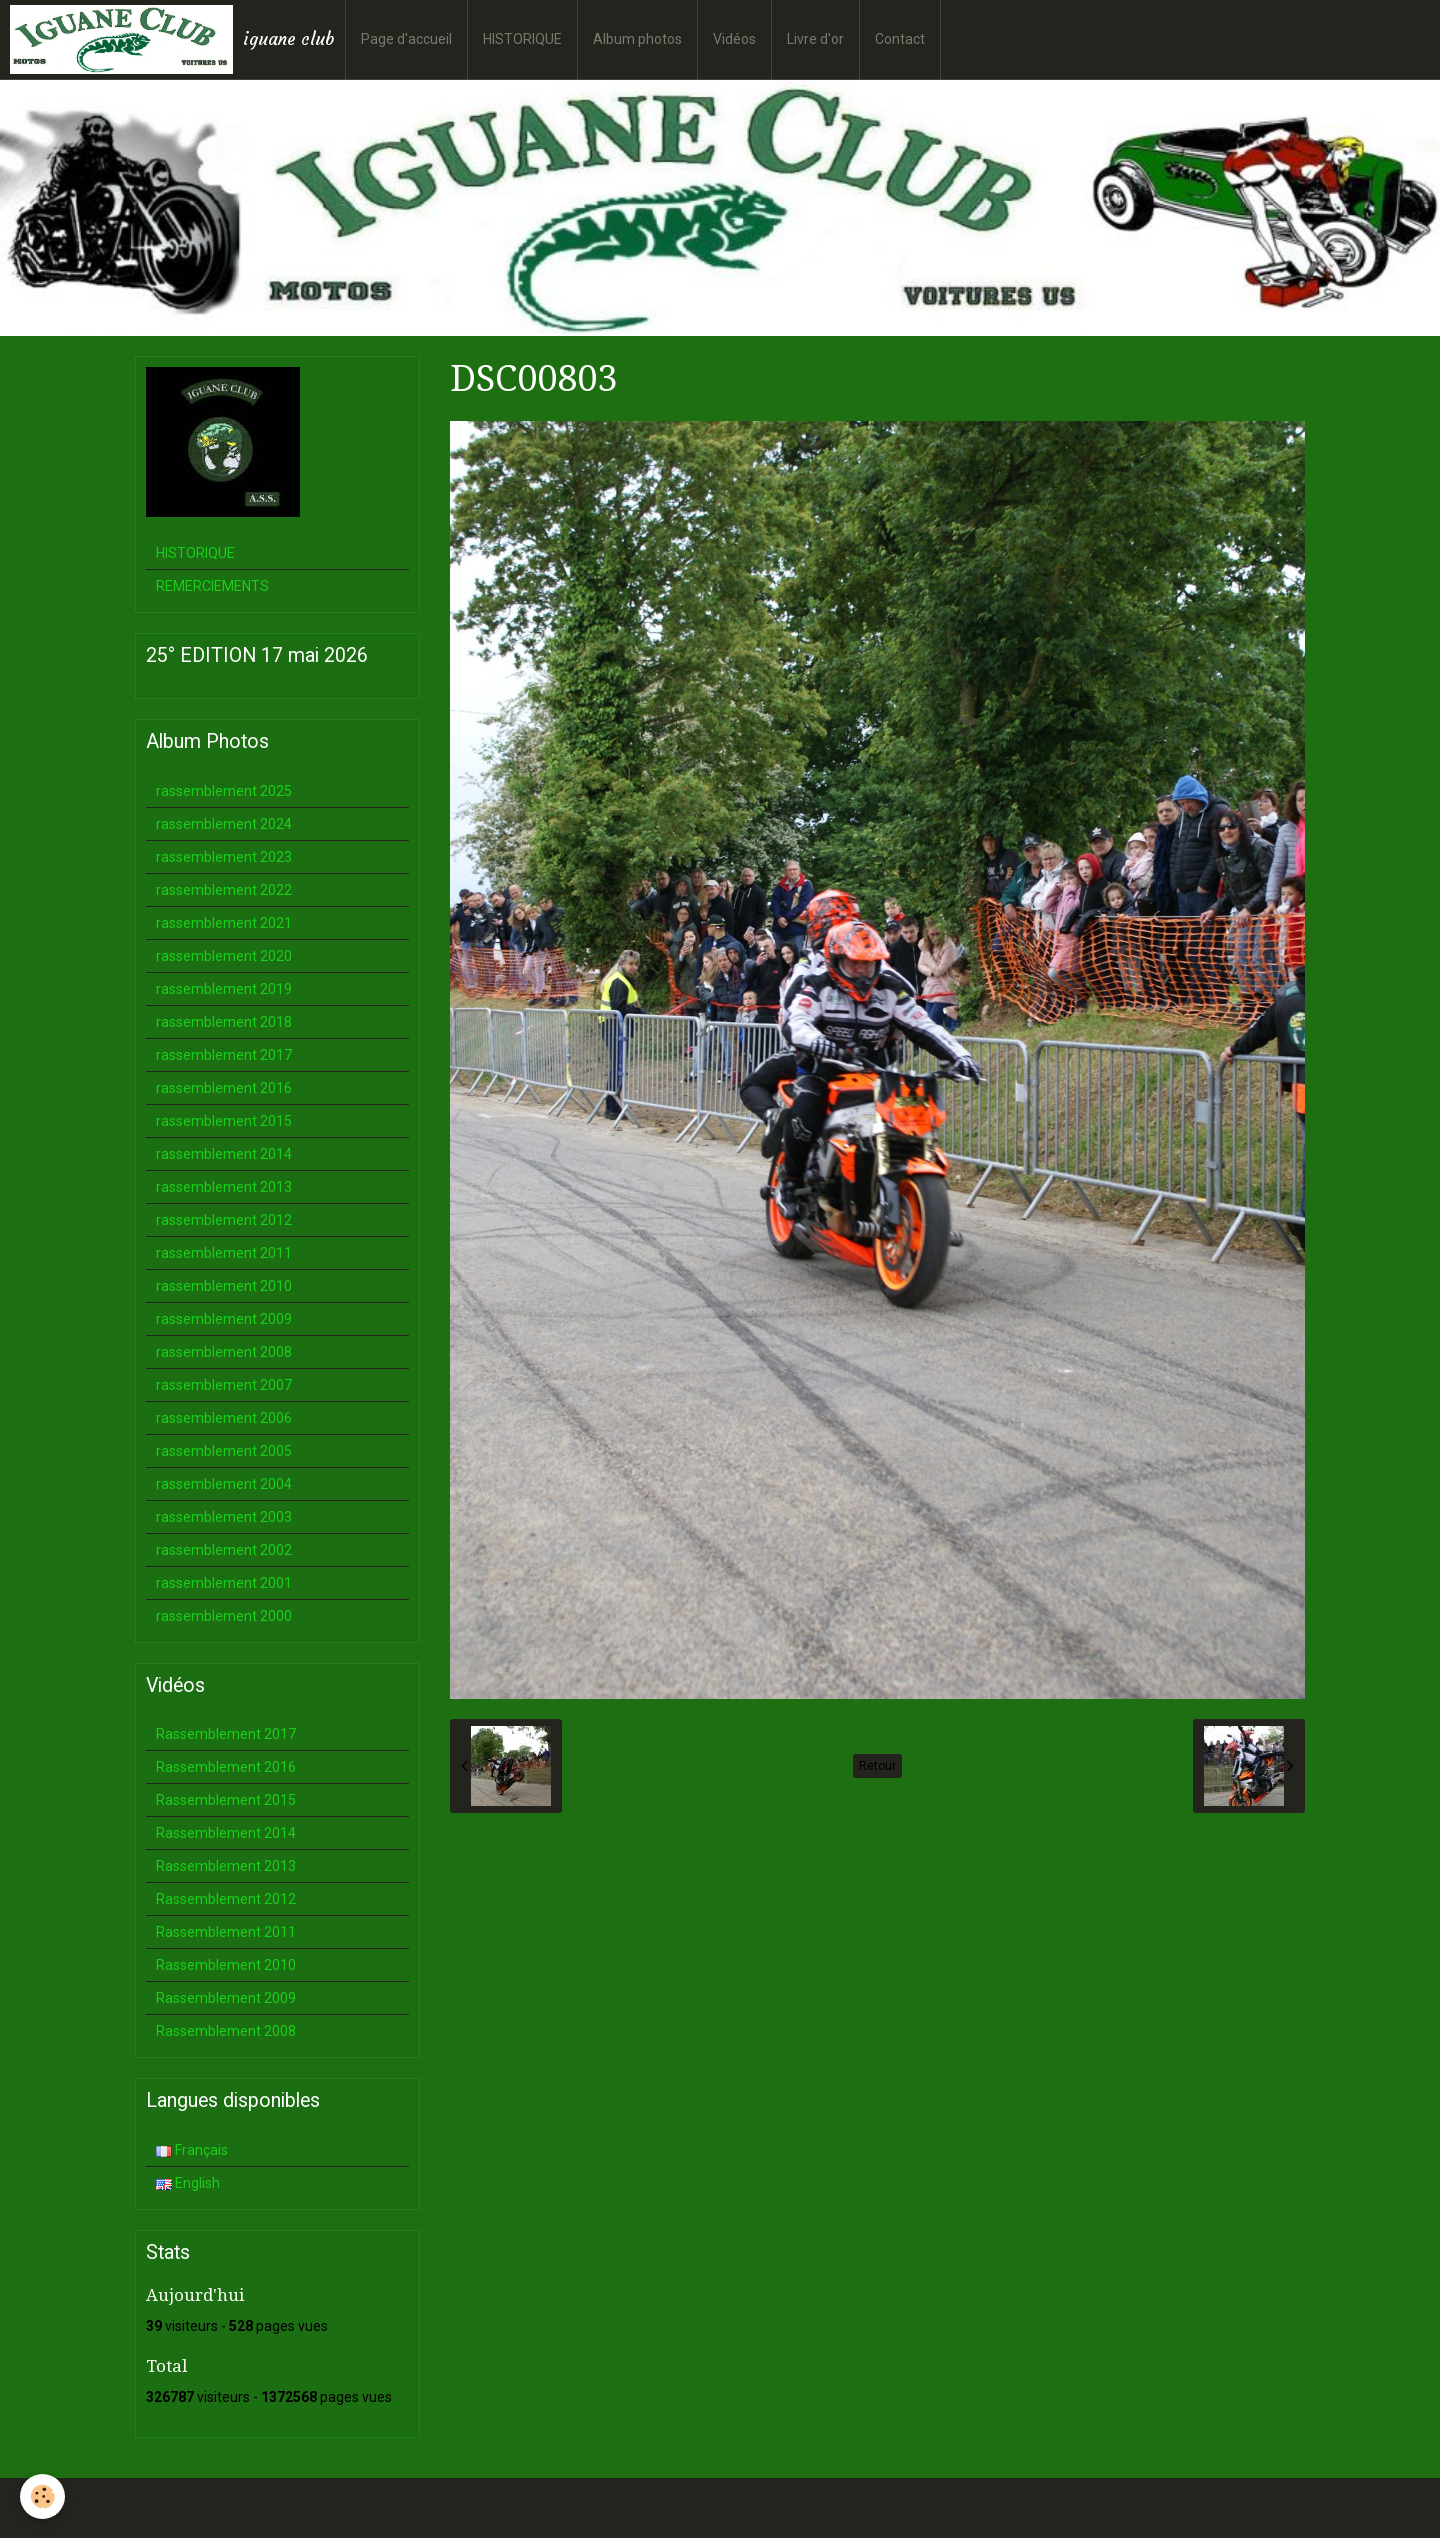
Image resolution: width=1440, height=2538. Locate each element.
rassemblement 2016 (224, 1088)
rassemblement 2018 (224, 1022)
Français (192, 2150)
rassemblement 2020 (224, 956)
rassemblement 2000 (224, 1616)
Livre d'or (815, 39)
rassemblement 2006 (224, 1418)
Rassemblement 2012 (226, 1899)
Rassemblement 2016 (226, 1767)
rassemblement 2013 (224, 1187)
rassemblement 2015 (224, 1121)
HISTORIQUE (522, 39)
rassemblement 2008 (224, 1352)
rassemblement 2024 (224, 824)
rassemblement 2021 (224, 923)
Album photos (637, 39)
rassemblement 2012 (224, 1220)
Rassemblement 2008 (226, 2031)
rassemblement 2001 (224, 1583)
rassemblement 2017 (224, 1055)
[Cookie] (42, 2496)
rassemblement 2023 (224, 857)
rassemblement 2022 (224, 890)
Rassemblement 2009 (226, 1998)
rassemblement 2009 (224, 1319)
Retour (877, 1766)
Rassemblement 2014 (226, 1833)
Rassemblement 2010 (226, 1965)
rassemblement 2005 (224, 1451)
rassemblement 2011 (224, 1253)
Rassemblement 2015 (226, 1800)
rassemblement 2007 (224, 1385)
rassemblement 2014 (224, 1154)
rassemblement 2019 (224, 989)
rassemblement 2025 (224, 791)
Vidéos (734, 39)
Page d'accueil (406, 39)
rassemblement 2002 (224, 1550)
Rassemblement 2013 (226, 1866)
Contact (900, 39)
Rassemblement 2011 (226, 1932)
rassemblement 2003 (224, 1517)
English (188, 2183)
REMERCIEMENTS (212, 586)
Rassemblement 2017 (226, 1734)
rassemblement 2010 (224, 1286)
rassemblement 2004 (224, 1484)
